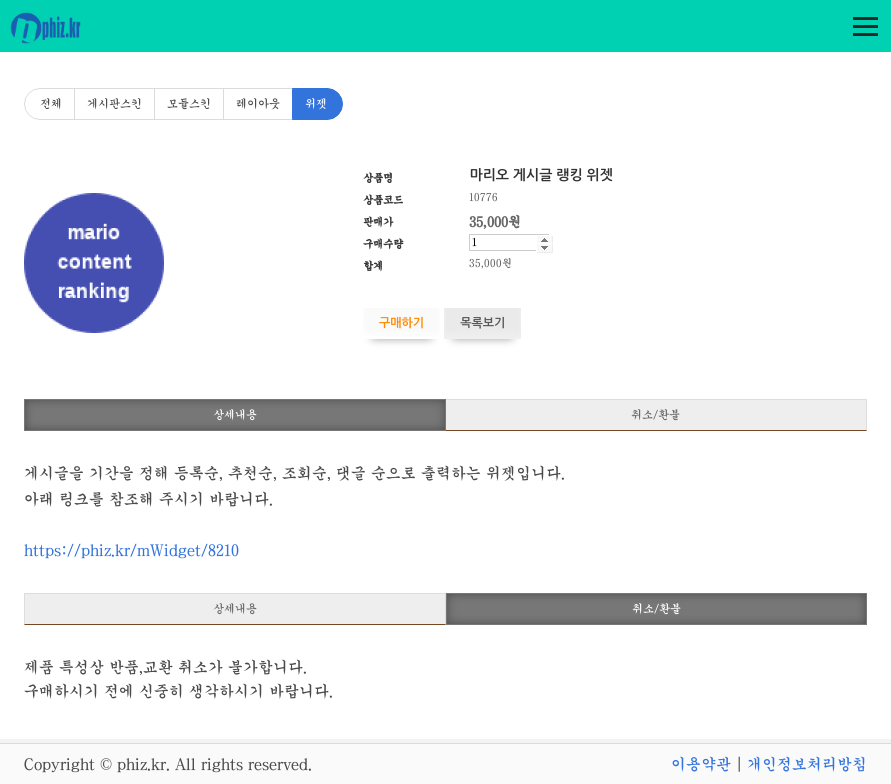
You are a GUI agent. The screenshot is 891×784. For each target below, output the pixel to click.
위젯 (316, 104)
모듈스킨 (189, 104)
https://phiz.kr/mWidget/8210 (131, 550)
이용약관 (701, 764)
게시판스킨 (114, 104)
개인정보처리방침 (807, 764)
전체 (51, 104)
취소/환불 (655, 415)
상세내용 (235, 415)
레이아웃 (258, 104)
